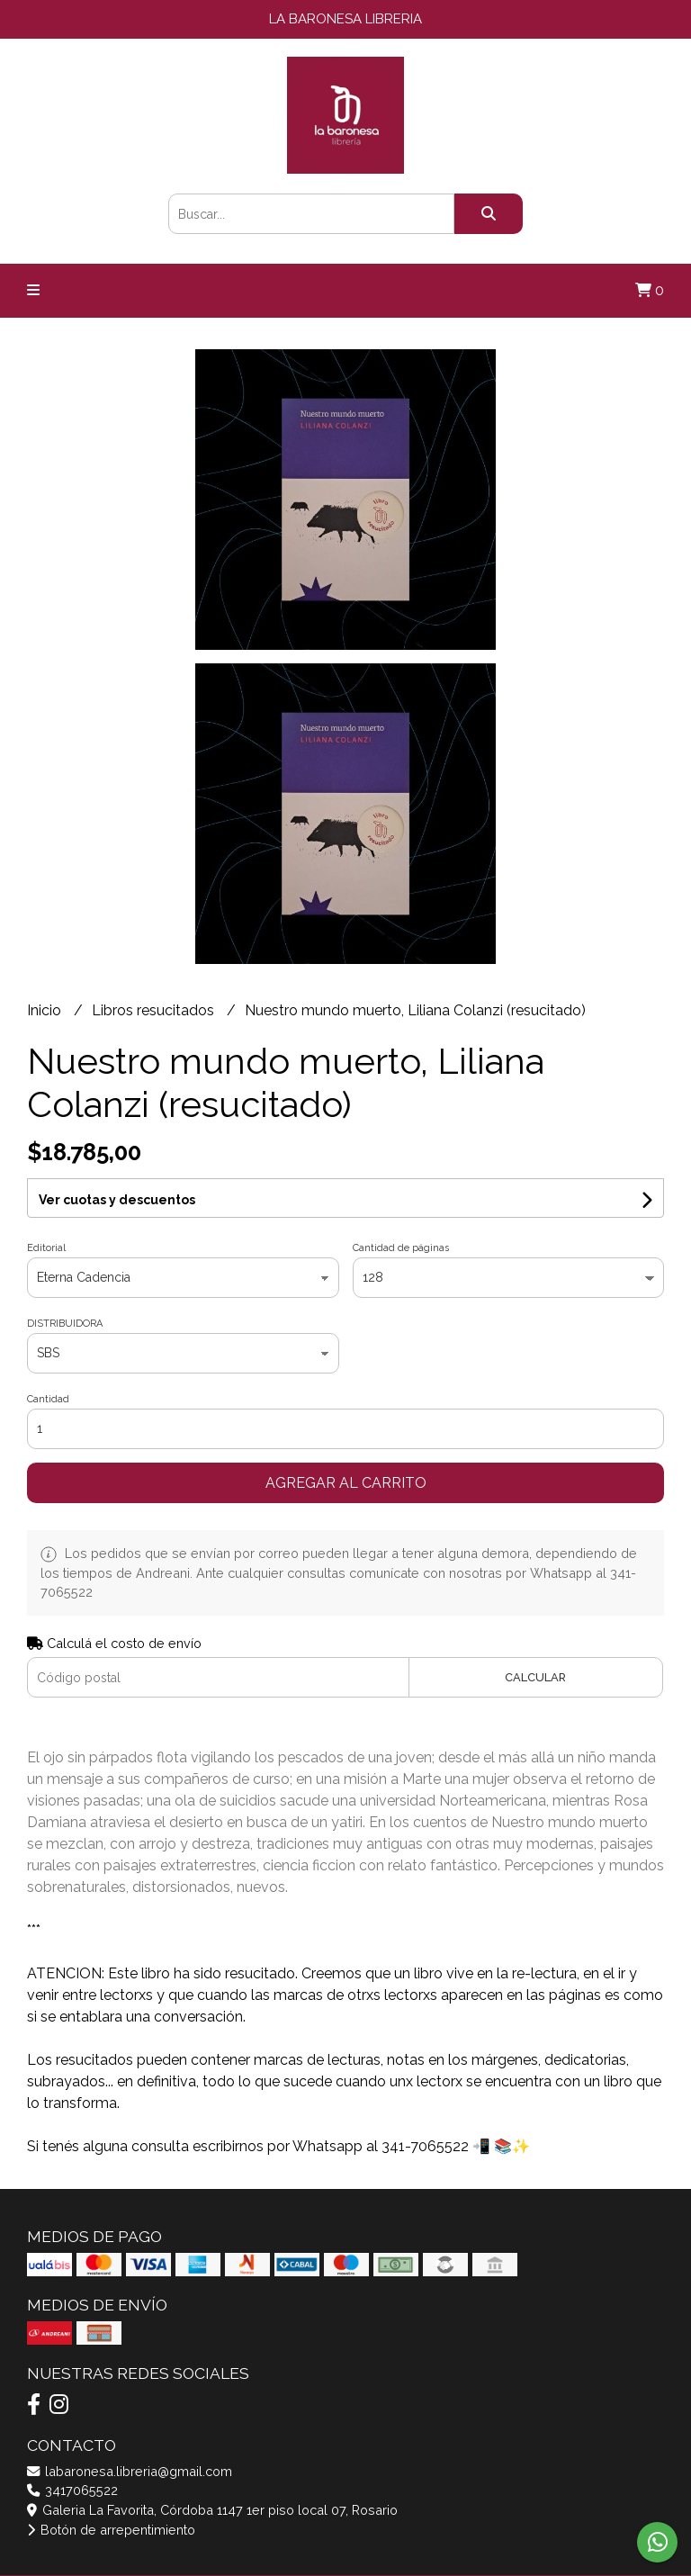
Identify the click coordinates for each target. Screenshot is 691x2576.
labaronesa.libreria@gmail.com (129, 2471)
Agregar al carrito (345, 1482)
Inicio (46, 1010)
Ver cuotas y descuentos (117, 1200)
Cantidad (48, 1399)
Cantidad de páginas (401, 1248)
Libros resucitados (155, 1010)
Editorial (46, 1248)
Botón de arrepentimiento (111, 2529)
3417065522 (72, 2490)
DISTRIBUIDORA (65, 1323)
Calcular (535, 1677)
